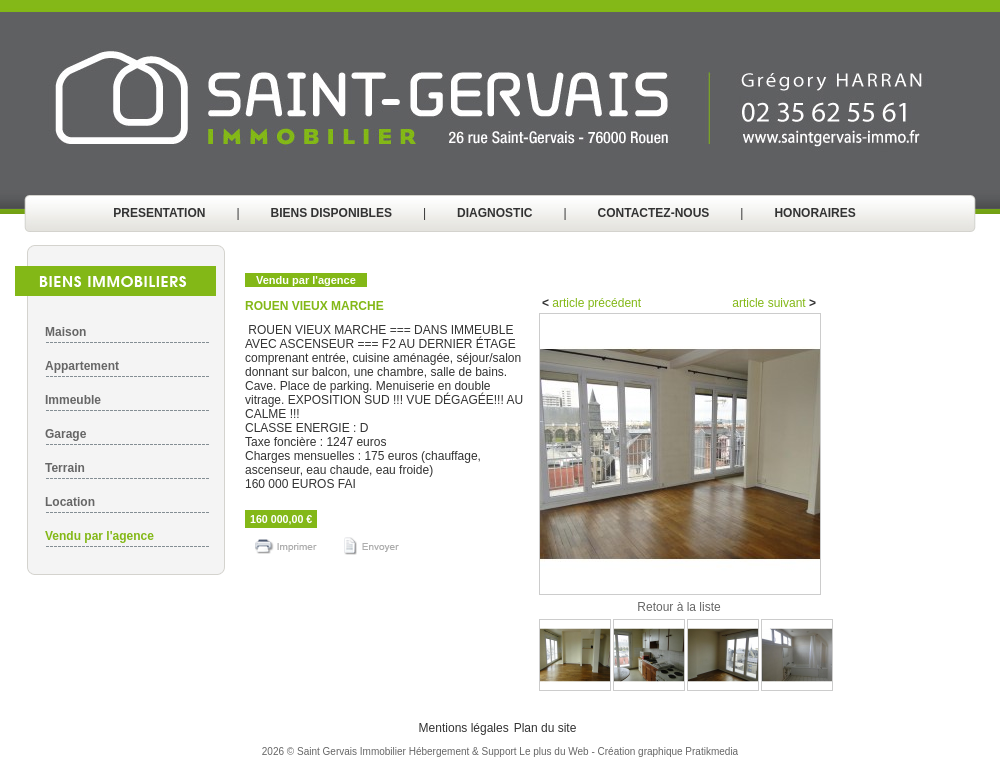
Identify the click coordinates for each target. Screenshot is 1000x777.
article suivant (770, 303)
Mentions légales (464, 728)
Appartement (82, 366)
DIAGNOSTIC (494, 213)
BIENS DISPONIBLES (331, 213)
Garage (65, 434)
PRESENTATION (159, 213)
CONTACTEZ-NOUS (654, 213)
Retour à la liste (678, 607)
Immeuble (73, 400)
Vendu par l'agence (99, 536)
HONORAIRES (814, 213)
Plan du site (545, 728)
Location (70, 502)
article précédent (595, 303)
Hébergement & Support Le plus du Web (500, 751)
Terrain (65, 468)
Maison (65, 332)
